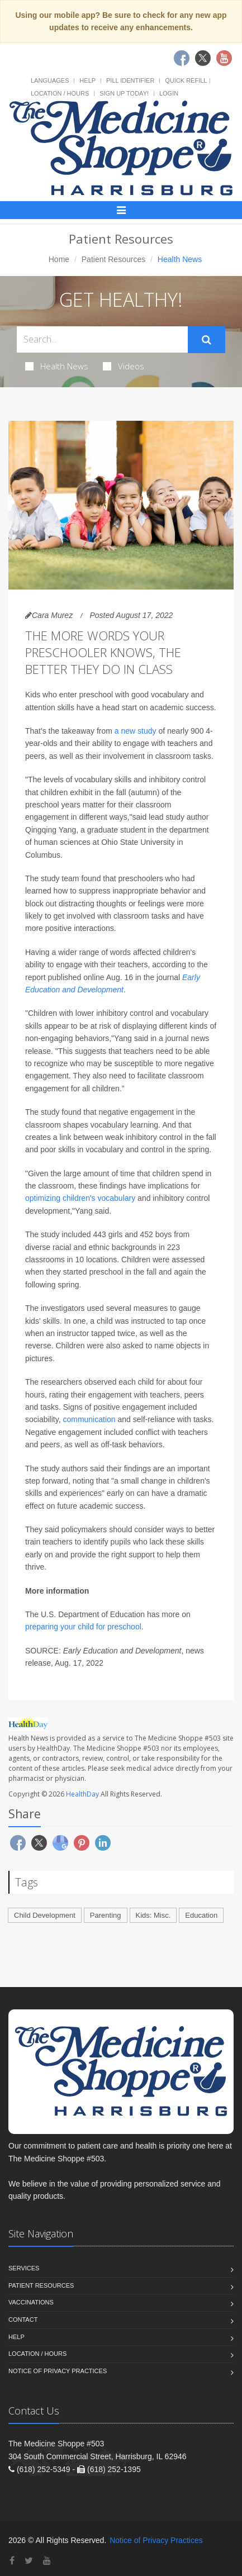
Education (201, 1915)
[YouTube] (47, 2560)
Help (87, 80)
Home (59, 259)
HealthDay (82, 1794)
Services (23, 2268)
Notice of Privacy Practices (57, 2371)
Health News (56, 366)
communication (89, 1419)
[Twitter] (29, 2560)
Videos (123, 366)
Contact (22, 2319)
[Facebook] (12, 2560)
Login (168, 93)
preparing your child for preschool (83, 1626)
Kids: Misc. (153, 1915)
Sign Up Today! (124, 93)
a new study (135, 730)
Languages (50, 80)
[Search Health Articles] (102, 339)
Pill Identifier (130, 80)
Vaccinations (31, 2302)
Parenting (105, 1915)
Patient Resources (113, 259)
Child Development (44, 1915)
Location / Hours (60, 93)
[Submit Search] (206, 339)
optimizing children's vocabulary (80, 1198)
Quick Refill (186, 80)
